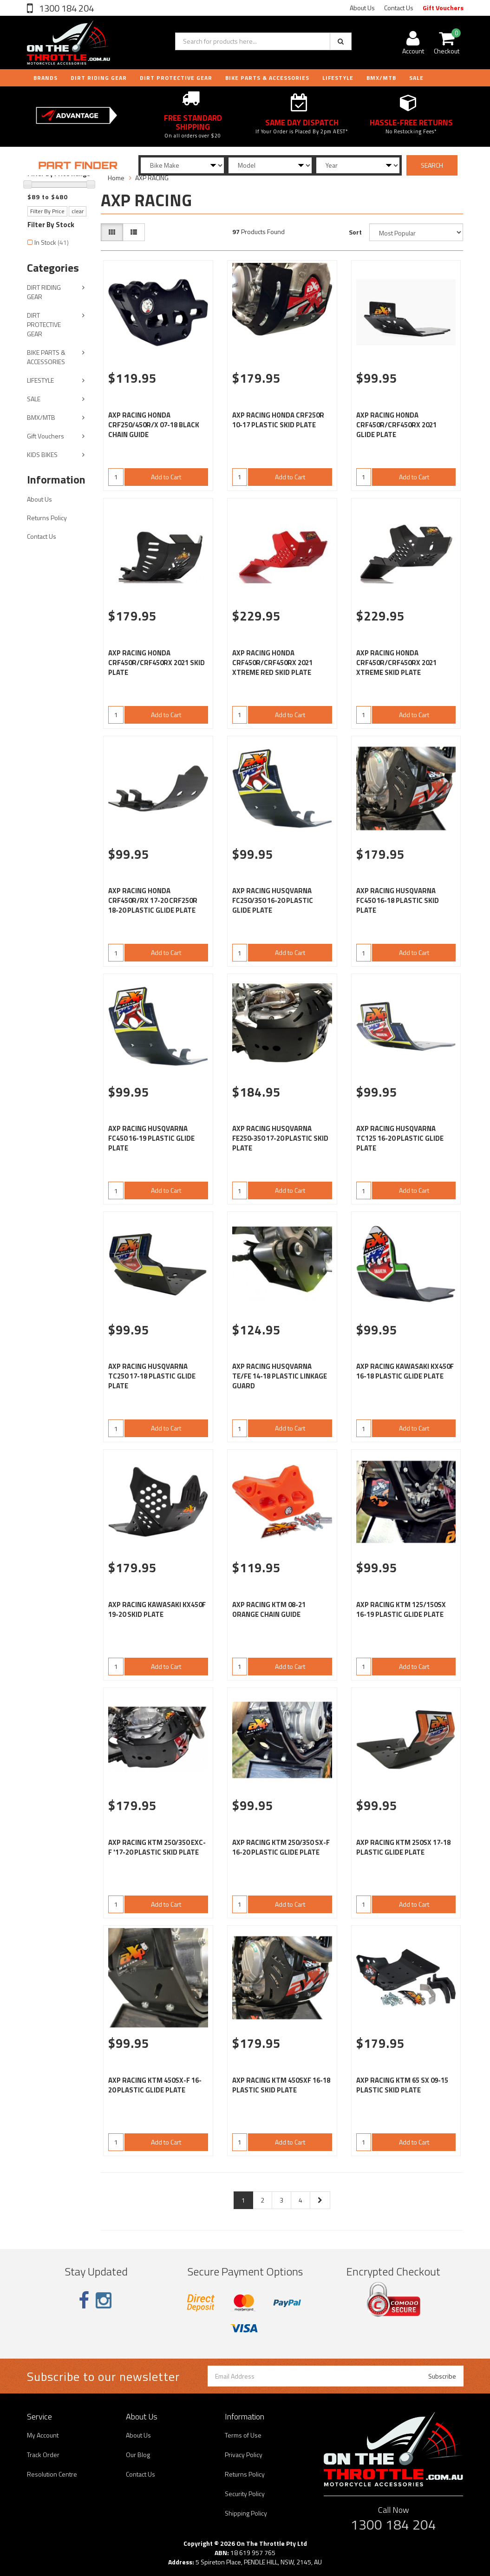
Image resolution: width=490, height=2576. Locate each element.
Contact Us (398, 8)
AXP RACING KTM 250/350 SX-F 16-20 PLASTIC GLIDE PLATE (281, 1847)
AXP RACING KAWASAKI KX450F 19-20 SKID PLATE (157, 1609)
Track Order (43, 2454)
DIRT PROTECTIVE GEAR (176, 77)
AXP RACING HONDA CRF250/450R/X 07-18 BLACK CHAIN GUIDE (153, 425)
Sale (416, 77)
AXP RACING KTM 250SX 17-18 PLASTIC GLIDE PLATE (403, 1847)
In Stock (51, 242)
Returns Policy (47, 518)
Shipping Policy (246, 2513)
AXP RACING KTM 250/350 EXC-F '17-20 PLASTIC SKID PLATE (157, 1847)
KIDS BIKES (42, 454)
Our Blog (138, 2454)
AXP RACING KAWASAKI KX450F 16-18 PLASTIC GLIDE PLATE (405, 1371)
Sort (355, 232)
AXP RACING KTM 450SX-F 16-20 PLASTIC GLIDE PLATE (155, 2085)
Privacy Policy (243, 2454)
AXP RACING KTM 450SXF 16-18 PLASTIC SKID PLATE (281, 2085)
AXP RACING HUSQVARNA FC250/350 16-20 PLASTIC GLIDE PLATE (272, 900)
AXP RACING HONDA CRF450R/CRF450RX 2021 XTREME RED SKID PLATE (272, 662)
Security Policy (245, 2493)
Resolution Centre (52, 2474)
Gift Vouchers (443, 8)
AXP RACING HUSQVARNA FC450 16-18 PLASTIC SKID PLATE (397, 900)
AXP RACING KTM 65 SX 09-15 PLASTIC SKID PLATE (402, 2085)
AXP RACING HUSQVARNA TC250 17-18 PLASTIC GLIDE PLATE (152, 1376)
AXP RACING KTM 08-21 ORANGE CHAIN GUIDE (269, 1609)
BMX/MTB (381, 77)
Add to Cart (166, 477)
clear (78, 211)
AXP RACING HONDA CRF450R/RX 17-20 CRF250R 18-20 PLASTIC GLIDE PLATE (152, 900)
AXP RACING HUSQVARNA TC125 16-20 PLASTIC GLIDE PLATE (400, 1138)
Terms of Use (243, 2435)
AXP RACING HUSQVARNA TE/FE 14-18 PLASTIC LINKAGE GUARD (279, 1376)
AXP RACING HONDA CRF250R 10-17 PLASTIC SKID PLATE (278, 420)
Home (116, 178)
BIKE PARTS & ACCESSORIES (267, 77)
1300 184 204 (65, 8)
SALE (33, 399)
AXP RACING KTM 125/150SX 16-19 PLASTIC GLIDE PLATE (401, 1609)
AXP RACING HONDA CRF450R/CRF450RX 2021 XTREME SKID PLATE (396, 662)
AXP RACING (152, 178)
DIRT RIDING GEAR (99, 77)
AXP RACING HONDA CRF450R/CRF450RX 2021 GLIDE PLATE (396, 425)
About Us (362, 8)
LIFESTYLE (337, 77)
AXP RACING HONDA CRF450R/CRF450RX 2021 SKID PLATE (156, 662)
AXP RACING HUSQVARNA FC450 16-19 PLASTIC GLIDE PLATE (151, 1138)
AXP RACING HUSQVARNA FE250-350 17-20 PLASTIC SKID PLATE (280, 1138)
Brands (45, 77)
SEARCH (432, 165)
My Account (43, 2435)
